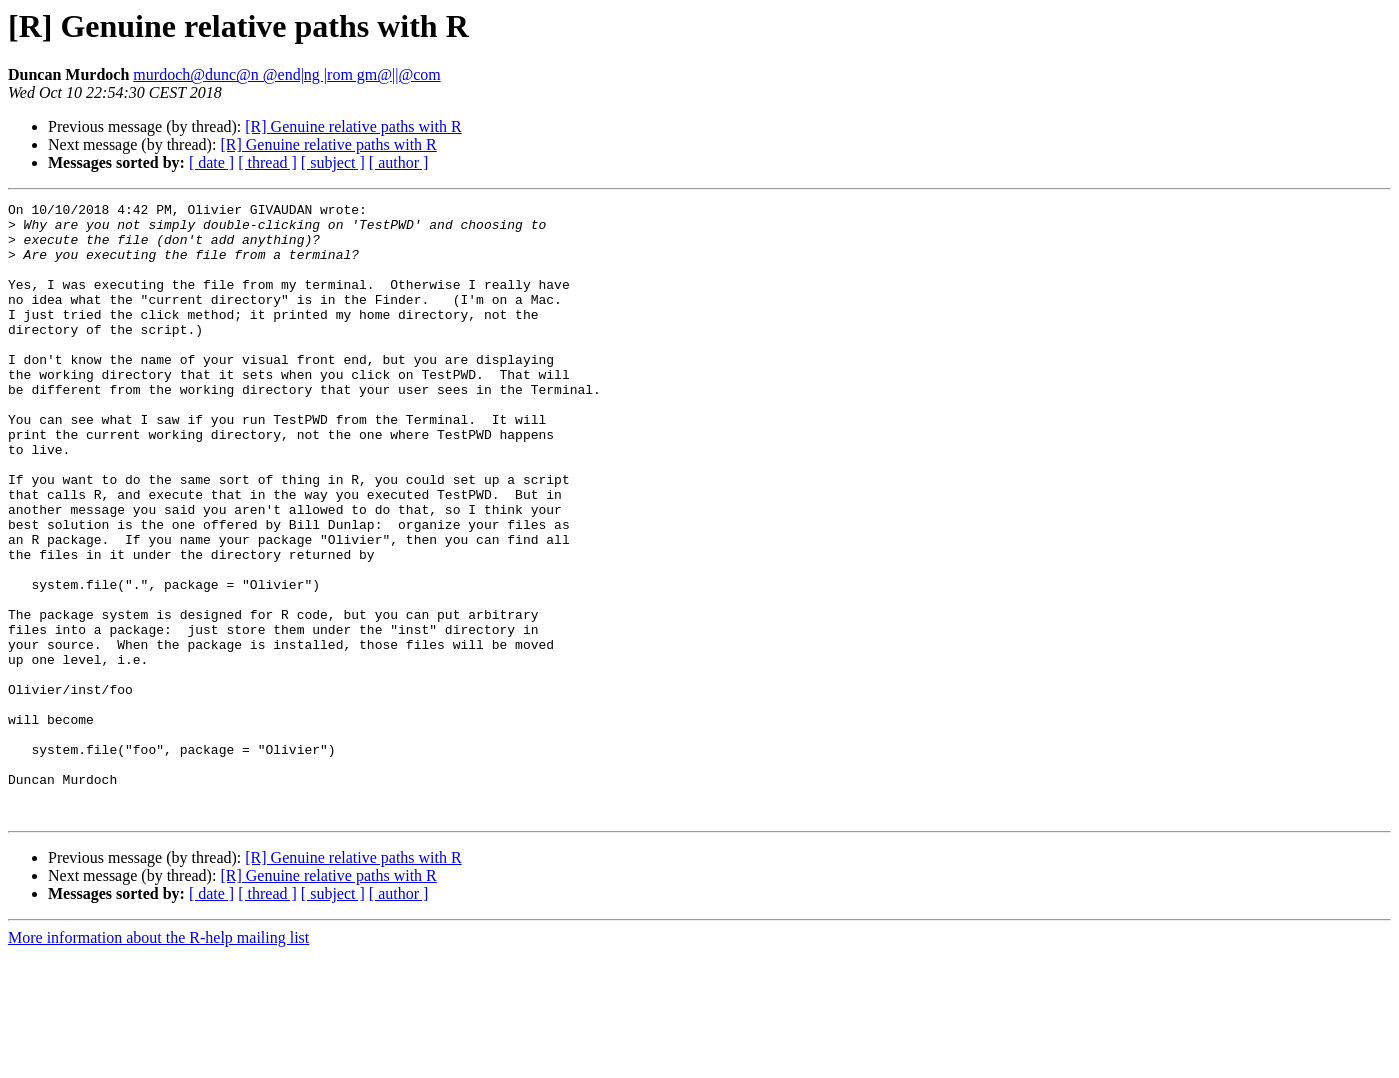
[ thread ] (267, 162)
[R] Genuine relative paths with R (353, 126)
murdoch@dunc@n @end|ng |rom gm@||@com (286, 74)
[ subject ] (333, 162)
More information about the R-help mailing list (158, 1060)
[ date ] (211, 162)
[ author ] (399, 162)
